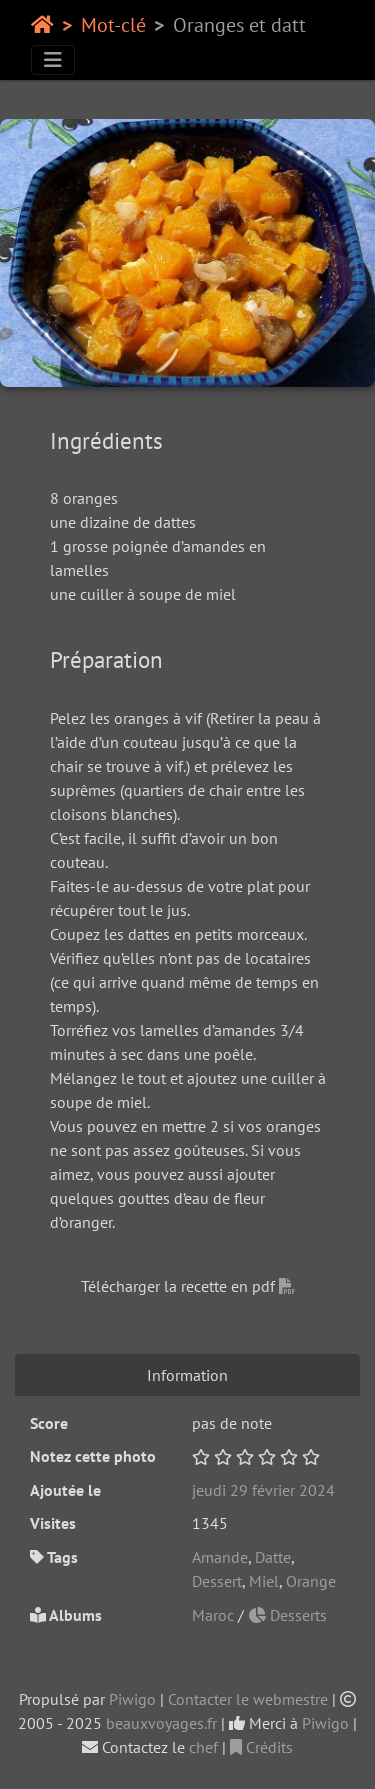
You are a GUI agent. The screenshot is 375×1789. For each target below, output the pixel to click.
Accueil (42, 25)
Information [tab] (187, 1375)
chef (203, 1747)
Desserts (287, 1615)
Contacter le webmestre (248, 1699)
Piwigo (132, 1699)
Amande (220, 1557)
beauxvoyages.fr (161, 1723)
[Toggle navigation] (53, 60)
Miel (264, 1581)
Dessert (217, 1581)
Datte (273, 1557)
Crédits (261, 1747)
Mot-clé (113, 25)
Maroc (215, 1615)
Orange (311, 1581)
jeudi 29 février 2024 (263, 1490)
